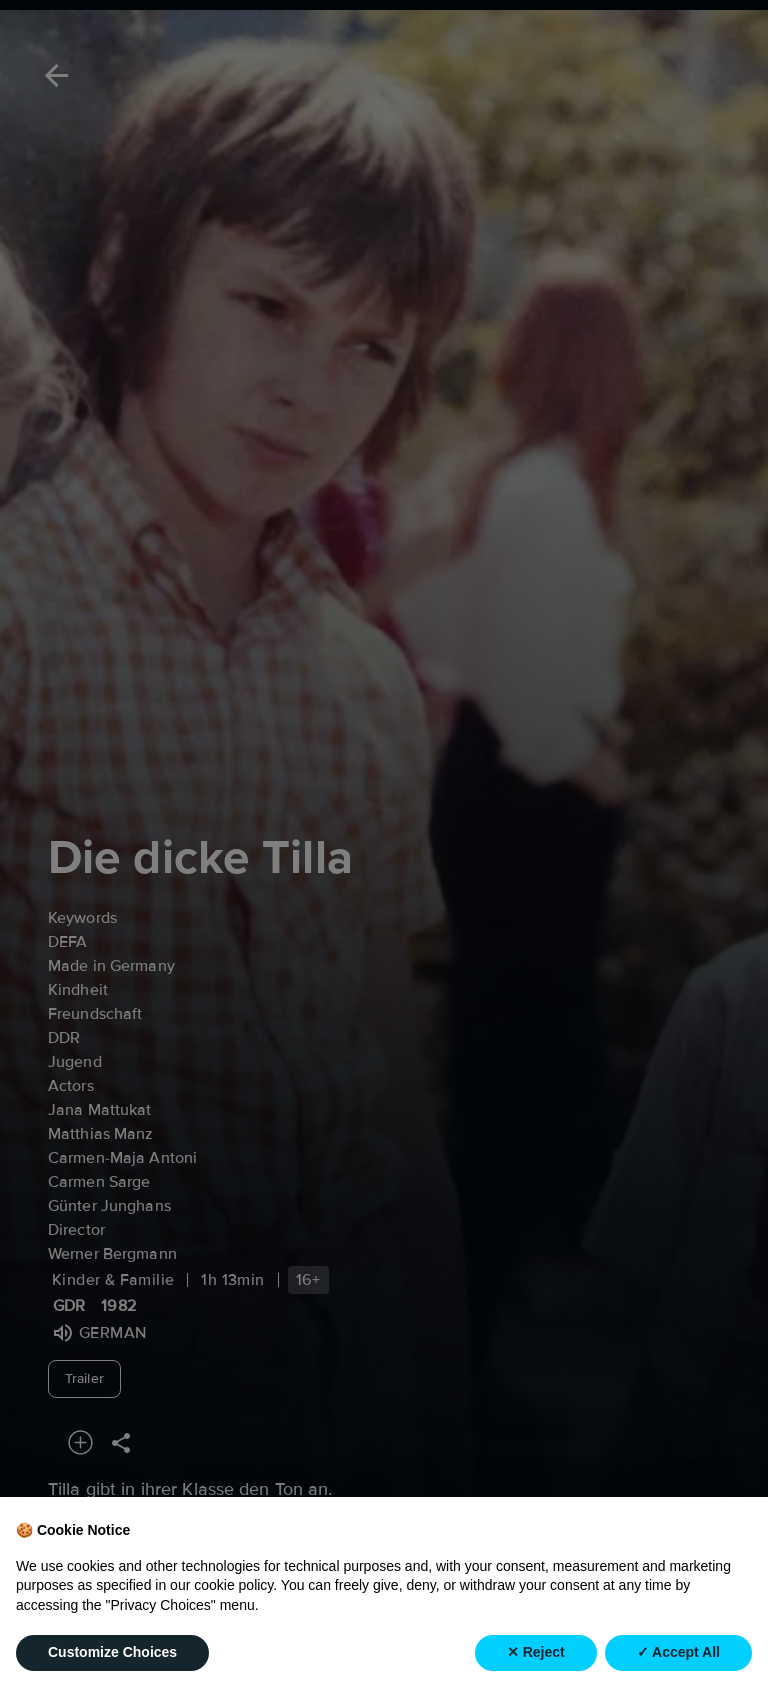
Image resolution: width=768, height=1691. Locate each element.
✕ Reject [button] (536, 1652)
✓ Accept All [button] (678, 1652)
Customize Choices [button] (112, 1652)
